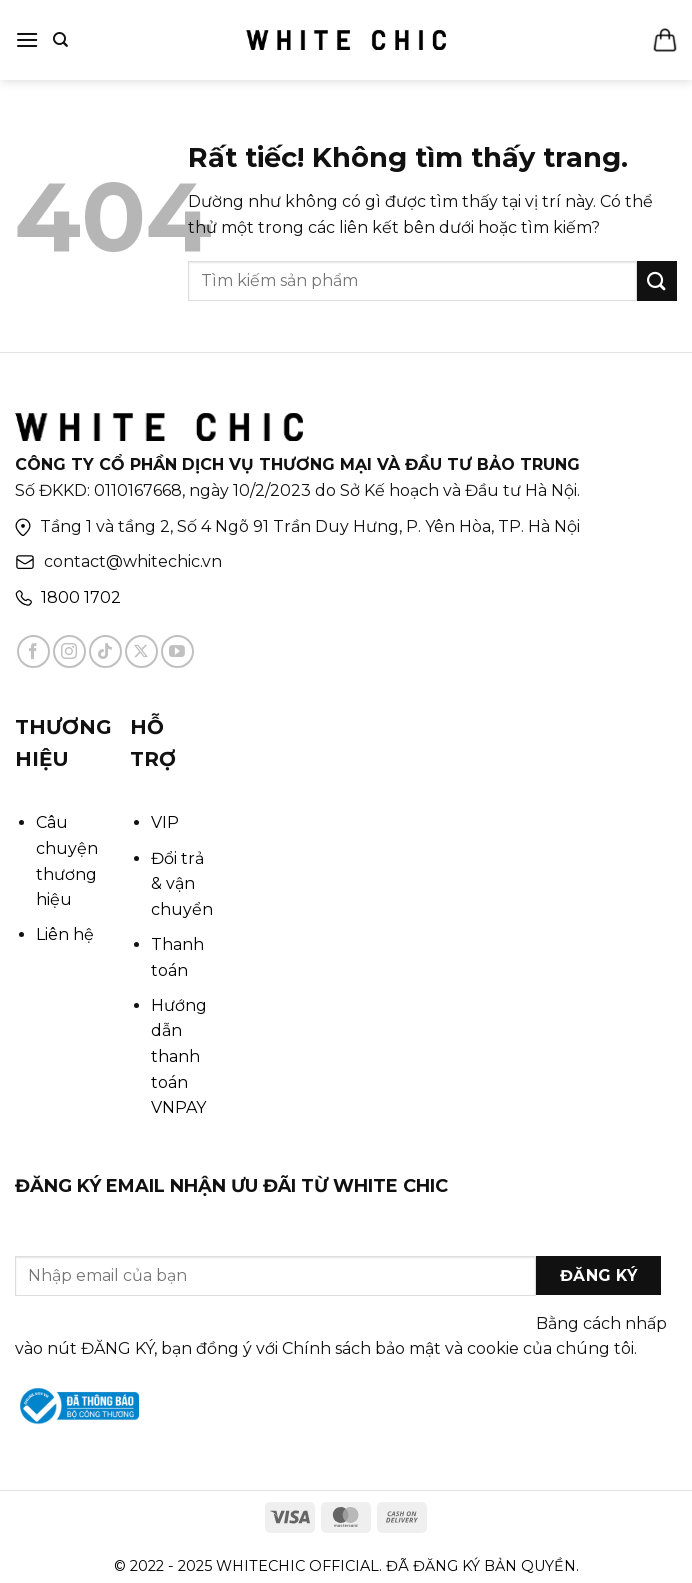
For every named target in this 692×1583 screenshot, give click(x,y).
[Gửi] (657, 280)
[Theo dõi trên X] (141, 651)
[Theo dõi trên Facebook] (33, 651)
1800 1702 (81, 597)
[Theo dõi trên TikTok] (105, 651)
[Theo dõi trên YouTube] (177, 651)
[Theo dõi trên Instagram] (69, 651)
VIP (165, 822)
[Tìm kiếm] (60, 40)
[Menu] (27, 39)
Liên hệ (65, 934)
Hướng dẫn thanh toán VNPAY (179, 1056)
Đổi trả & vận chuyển (182, 884)
